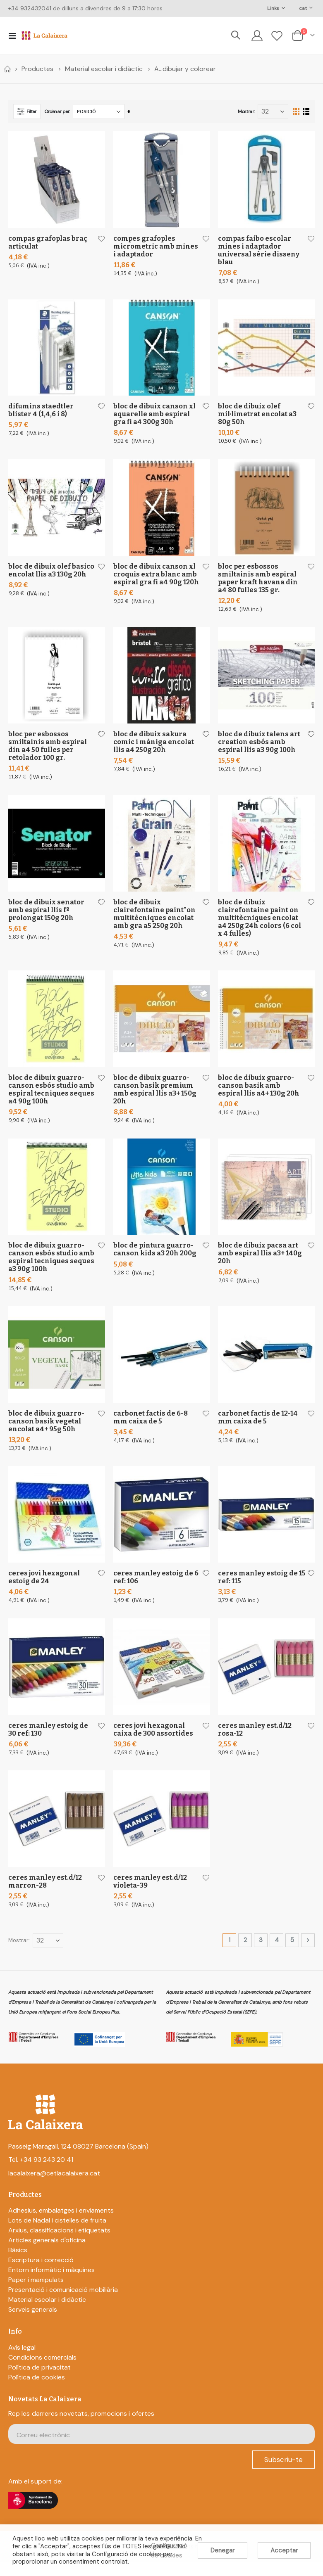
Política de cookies (36, 2390)
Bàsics (17, 2263)
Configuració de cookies (169, 2550)
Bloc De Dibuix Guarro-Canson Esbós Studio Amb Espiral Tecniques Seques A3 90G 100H (51, 1264)
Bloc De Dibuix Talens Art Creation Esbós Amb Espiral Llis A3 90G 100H (259, 745)
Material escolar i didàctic (104, 69)
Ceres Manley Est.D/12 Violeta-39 (150, 1893)
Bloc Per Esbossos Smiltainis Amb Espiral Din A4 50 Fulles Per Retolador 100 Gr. (47, 749)
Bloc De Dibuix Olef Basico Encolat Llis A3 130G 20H (51, 572)
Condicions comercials (42, 2370)
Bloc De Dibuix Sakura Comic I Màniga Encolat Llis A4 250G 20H (153, 745)
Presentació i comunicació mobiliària (63, 2302)
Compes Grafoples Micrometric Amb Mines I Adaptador (155, 246)
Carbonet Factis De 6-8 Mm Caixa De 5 (150, 1425)
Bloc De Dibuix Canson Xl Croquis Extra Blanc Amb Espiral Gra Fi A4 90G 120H (156, 576)
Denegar (222, 2550)
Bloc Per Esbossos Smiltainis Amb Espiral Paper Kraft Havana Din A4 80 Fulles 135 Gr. (258, 580)
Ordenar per (57, 111)
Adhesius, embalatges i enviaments (61, 2223)
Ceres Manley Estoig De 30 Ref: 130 (48, 1740)
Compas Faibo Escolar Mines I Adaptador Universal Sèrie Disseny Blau (258, 250)
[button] (100, 238)
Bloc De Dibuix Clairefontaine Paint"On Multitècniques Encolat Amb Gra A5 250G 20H (154, 918)
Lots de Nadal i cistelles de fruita (57, 2233)
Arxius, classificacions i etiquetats (59, 2243)
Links (273, 8)
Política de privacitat (39, 2380)
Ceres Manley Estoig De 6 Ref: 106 (156, 1586)
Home (7, 69)
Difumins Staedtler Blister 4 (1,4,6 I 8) (41, 411)
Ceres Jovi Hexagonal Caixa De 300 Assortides (153, 1740)
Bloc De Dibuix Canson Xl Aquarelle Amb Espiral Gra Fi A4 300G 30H (154, 415)
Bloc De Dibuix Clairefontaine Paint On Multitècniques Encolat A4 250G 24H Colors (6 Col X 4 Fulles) (259, 922)
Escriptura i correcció (41, 2273)
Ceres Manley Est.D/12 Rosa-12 (255, 1740)
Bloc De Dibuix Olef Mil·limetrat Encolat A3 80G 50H (257, 415)
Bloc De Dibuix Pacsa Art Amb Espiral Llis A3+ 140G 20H (260, 1260)
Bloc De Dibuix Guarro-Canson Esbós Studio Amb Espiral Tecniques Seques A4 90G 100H (51, 1095)
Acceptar (284, 2550)
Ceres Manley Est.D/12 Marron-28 (45, 1893)
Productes (37, 69)
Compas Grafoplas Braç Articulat (47, 242)
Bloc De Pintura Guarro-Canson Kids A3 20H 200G (154, 1256)
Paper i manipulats (36, 2293)
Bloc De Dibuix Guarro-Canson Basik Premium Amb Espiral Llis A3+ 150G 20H (154, 1095)
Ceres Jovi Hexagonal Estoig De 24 (44, 1586)
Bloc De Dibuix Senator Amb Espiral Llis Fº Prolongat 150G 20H (46, 914)
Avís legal (22, 2360)
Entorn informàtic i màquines (51, 2283)
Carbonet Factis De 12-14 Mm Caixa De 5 (258, 1425)
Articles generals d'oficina (47, 2253)
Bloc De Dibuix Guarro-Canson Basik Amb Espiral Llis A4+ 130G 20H (258, 1091)
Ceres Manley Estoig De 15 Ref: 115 (262, 1586)
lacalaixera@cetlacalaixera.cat (54, 2186)
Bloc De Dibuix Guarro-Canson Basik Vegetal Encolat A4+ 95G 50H (46, 1429)
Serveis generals (32, 2322)
